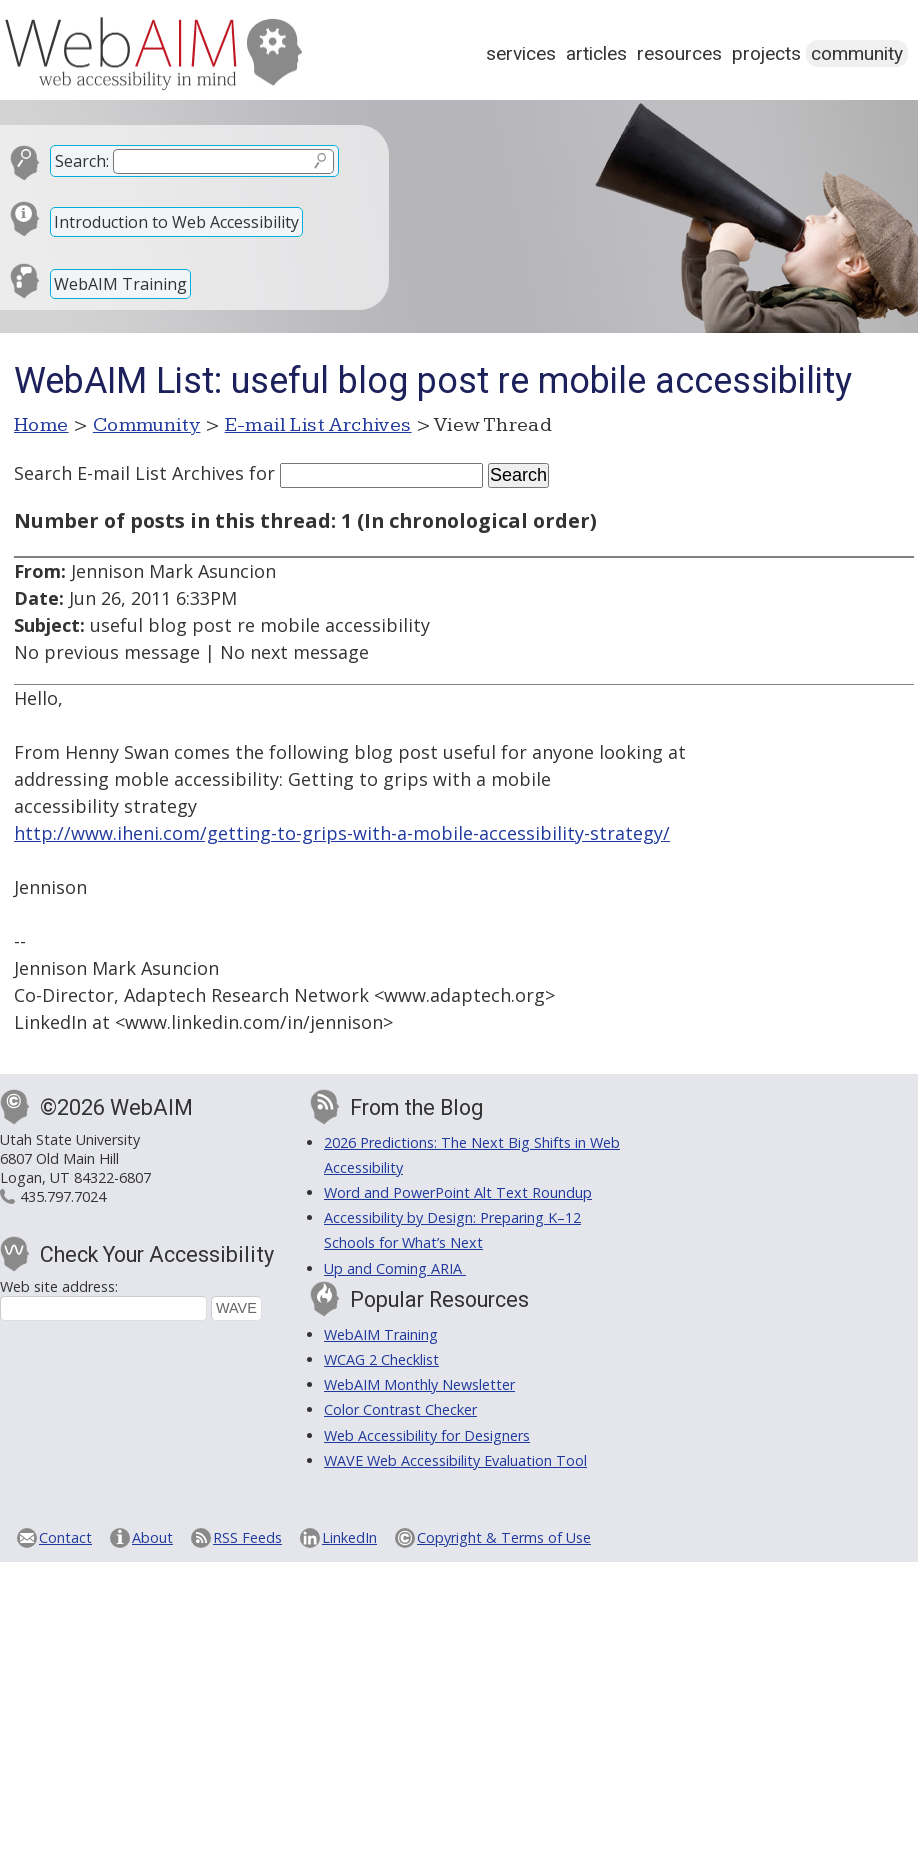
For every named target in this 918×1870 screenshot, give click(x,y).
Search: (82, 161)
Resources (679, 53)
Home (41, 425)
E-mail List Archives (318, 425)
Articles (596, 53)
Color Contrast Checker (400, 1409)
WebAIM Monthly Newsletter (419, 1384)
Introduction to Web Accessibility (176, 222)
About (152, 1537)
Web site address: (59, 1286)
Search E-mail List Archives (129, 473)
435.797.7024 (63, 1196)
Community (857, 53)
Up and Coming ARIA (395, 1268)
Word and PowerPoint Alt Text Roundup (458, 1192)
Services (521, 53)
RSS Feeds (247, 1537)
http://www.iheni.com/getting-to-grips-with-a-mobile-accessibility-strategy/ (342, 833)
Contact (65, 1537)
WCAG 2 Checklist (381, 1359)
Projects (766, 53)
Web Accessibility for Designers (427, 1435)
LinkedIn (349, 1537)
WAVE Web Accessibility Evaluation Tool (455, 1460)
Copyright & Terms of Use (504, 1537)
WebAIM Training (120, 284)
